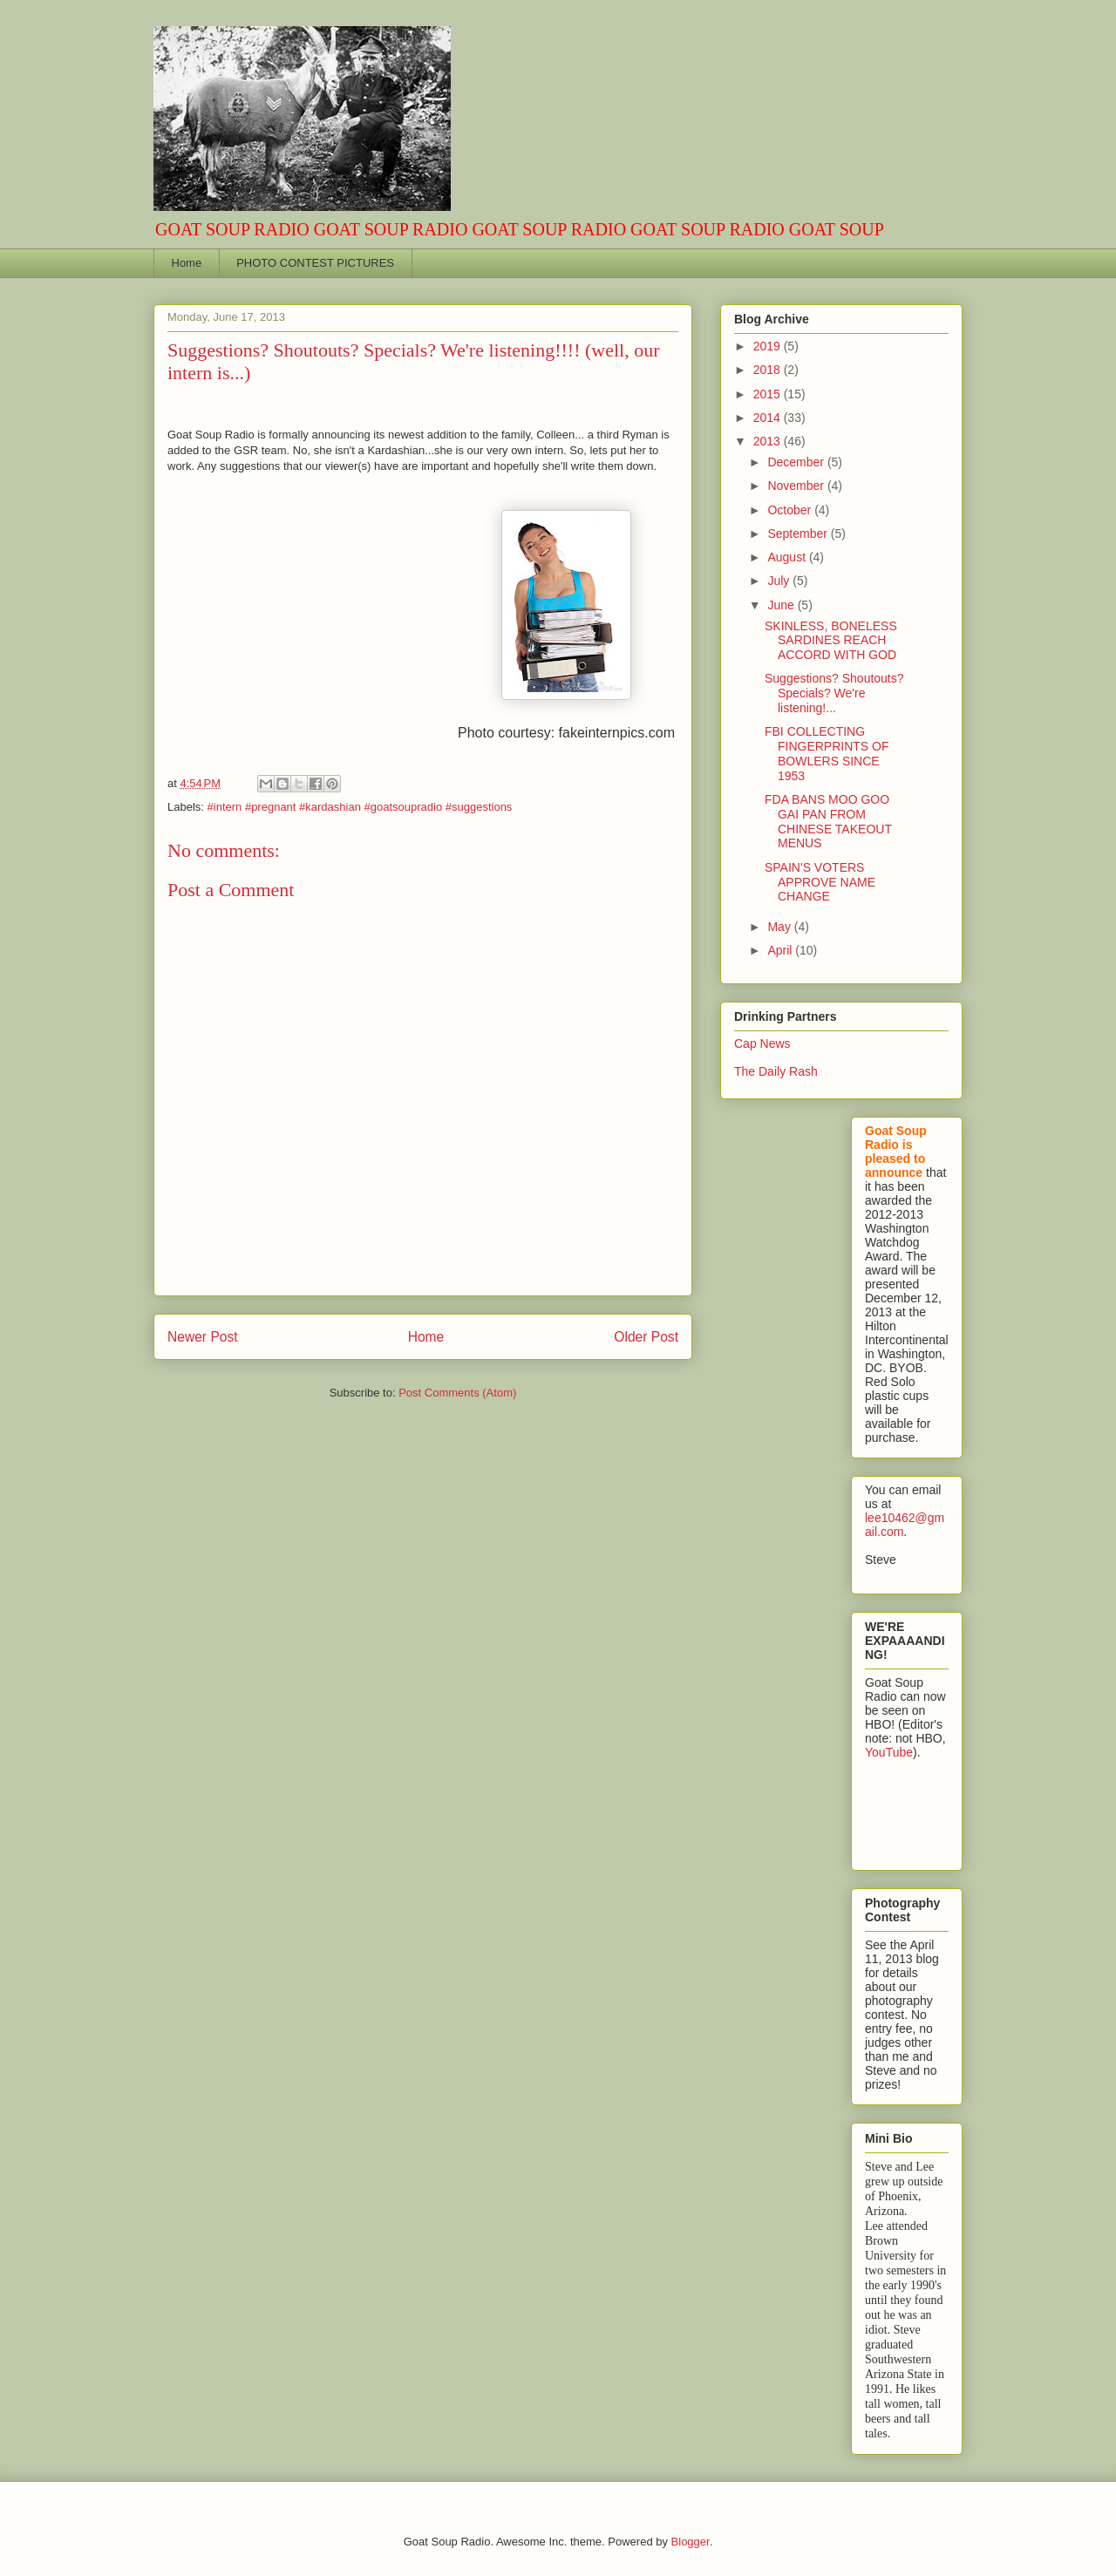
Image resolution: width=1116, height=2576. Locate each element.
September (798, 533)
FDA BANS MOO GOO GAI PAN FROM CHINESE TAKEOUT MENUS (828, 821)
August (787, 557)
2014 (768, 418)
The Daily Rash (776, 1071)
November (797, 486)
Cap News (762, 1043)
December (797, 462)
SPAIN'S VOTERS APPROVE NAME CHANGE (820, 882)
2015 (768, 394)
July (780, 581)
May (780, 927)
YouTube (889, 1752)
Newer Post (202, 1336)
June (782, 605)
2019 (768, 346)
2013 (768, 441)
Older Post (646, 1336)
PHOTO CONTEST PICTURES (315, 262)
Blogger (690, 2541)
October (790, 510)
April (781, 950)
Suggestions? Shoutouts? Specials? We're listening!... (834, 693)
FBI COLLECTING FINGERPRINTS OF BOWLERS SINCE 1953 (827, 753)
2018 (768, 370)
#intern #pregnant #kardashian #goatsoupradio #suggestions (360, 806)
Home (187, 262)
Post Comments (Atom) (457, 1392)
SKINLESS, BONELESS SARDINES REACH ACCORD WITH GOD (831, 641)
